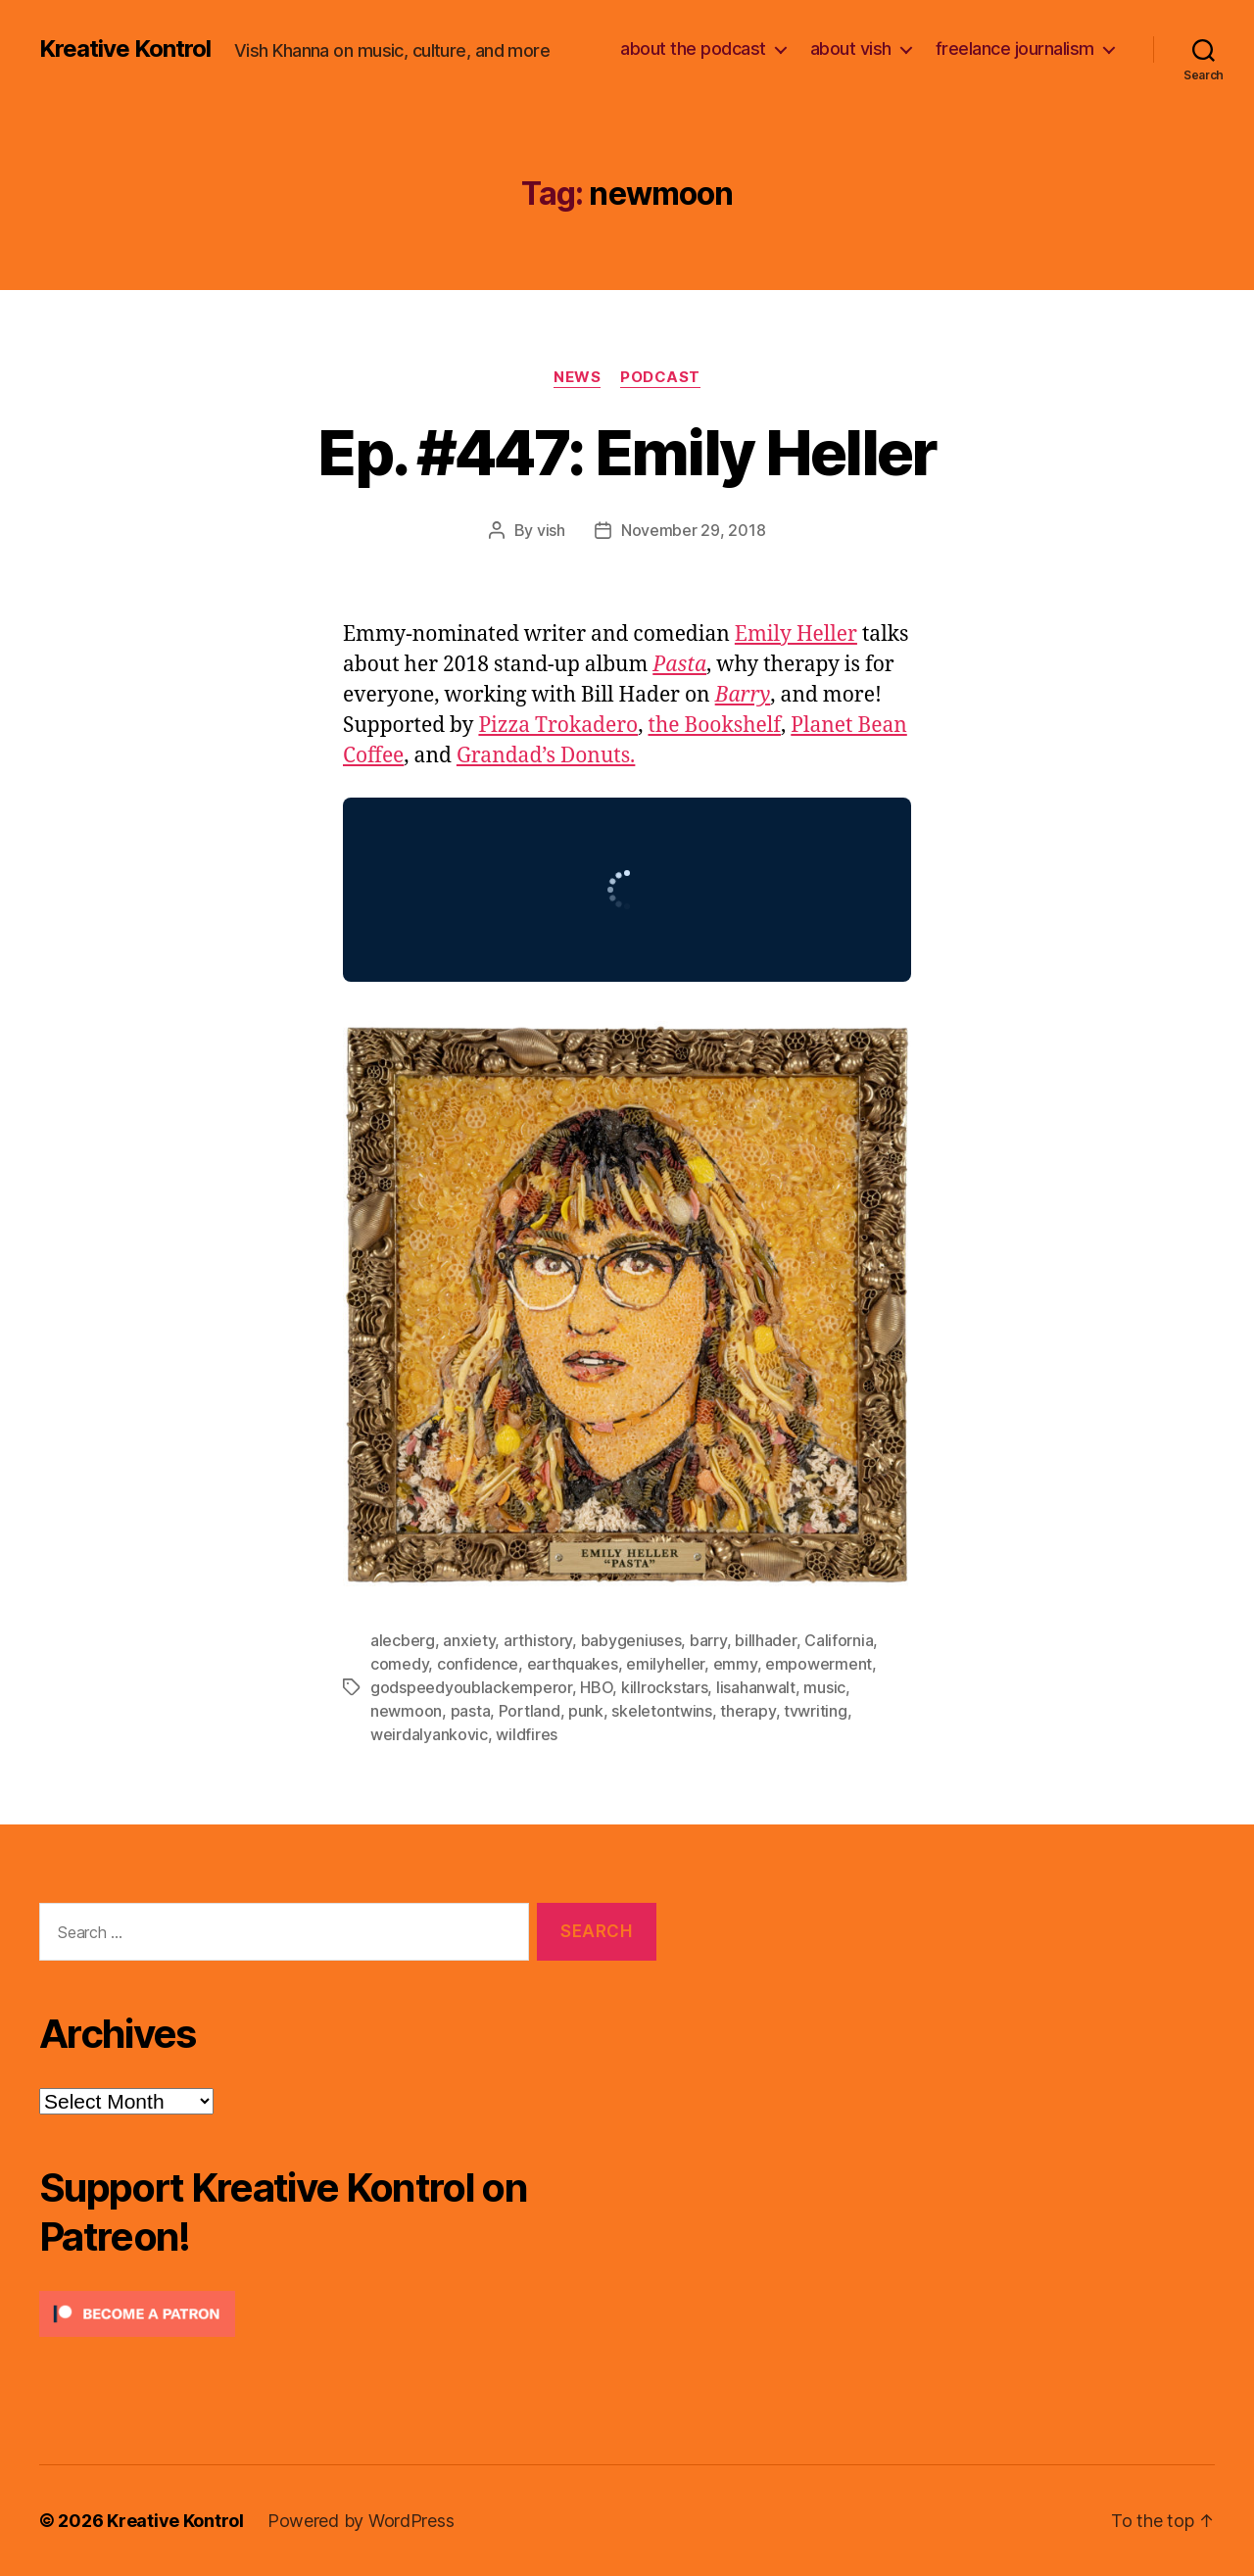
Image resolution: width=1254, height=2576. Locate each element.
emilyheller (665, 1664)
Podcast (660, 377)
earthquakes (572, 1664)
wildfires (526, 1734)
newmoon (406, 1711)
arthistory (538, 1640)
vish (551, 530)
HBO (596, 1687)
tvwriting (815, 1711)
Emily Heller (796, 634)
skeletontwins (661, 1711)
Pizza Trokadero (558, 725)
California (838, 1640)
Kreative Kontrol (125, 49)
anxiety (469, 1640)
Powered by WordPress (361, 2520)
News (577, 377)
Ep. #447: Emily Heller (626, 452)
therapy (747, 1711)
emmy (735, 1664)
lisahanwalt (756, 1687)
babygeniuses (631, 1640)
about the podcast (693, 48)
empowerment (818, 1664)
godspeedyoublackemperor (471, 1687)
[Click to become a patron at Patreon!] (347, 2314)
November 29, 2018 (693, 530)
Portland (529, 1711)
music (824, 1687)
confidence (477, 1664)
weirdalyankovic (429, 1734)
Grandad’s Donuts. (546, 756)
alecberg (402, 1640)
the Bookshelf (715, 725)
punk (585, 1711)
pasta (471, 1711)
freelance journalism (1015, 48)
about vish (851, 48)
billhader (765, 1640)
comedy (399, 1664)
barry (708, 1640)
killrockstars (664, 1687)
